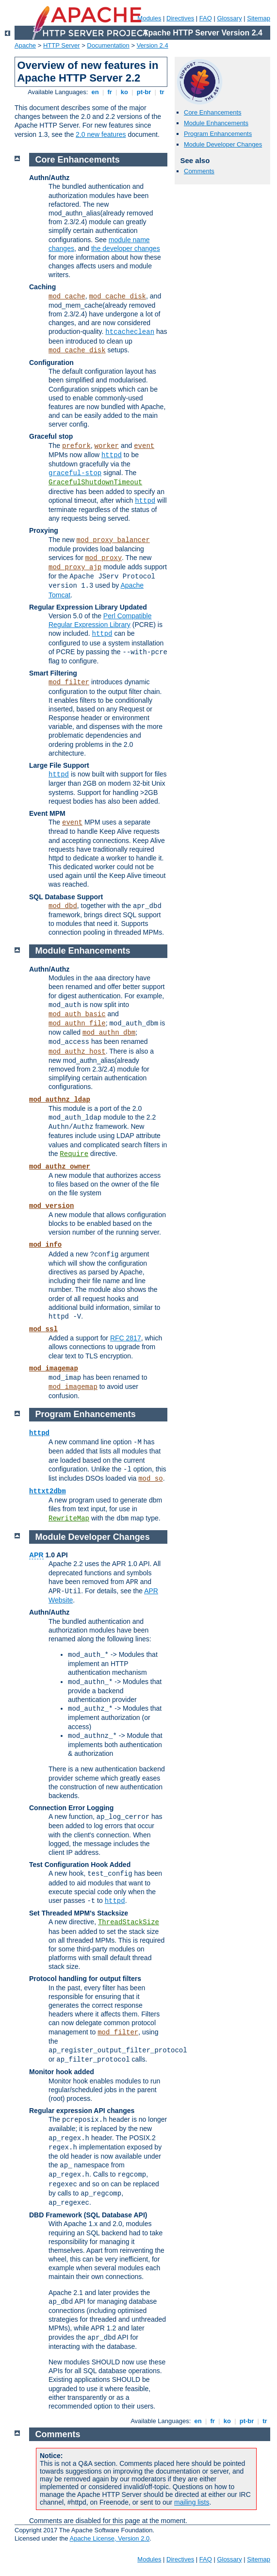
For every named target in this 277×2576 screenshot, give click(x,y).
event (144, 446)
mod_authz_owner (59, 1167)
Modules (149, 18)
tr (162, 92)
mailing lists (191, 2502)
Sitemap (258, 18)
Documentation (108, 45)
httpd (111, 455)
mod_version (51, 1206)
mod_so (150, 1479)
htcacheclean (129, 332)
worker (107, 446)
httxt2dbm (47, 1491)
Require (74, 1154)
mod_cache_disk (117, 296)
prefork (76, 446)
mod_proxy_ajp (75, 567)
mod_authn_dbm (108, 1033)
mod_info (45, 1245)
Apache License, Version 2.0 (109, 2538)
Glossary (229, 18)
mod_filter (69, 682)
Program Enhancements (218, 133)
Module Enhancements (216, 123)
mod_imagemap (53, 1368)
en (95, 92)
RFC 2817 (125, 1338)
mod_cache (67, 296)
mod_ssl (43, 1329)
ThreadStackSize (128, 1922)
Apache (25, 45)
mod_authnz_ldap (59, 1100)
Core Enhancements (213, 112)
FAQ (205, 18)
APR (36, 1555)
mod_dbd (63, 906)
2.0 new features (101, 134)
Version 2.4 (152, 45)
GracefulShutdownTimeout (95, 482)
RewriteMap (69, 1518)
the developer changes (125, 248)
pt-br (144, 92)
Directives (180, 18)
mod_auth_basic (77, 1014)
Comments (199, 171)
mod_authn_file (77, 1023)
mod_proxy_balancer (113, 540)
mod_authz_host (77, 1052)
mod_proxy (103, 558)
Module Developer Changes (223, 144)
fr (110, 92)
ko (124, 92)
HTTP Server (61, 45)
